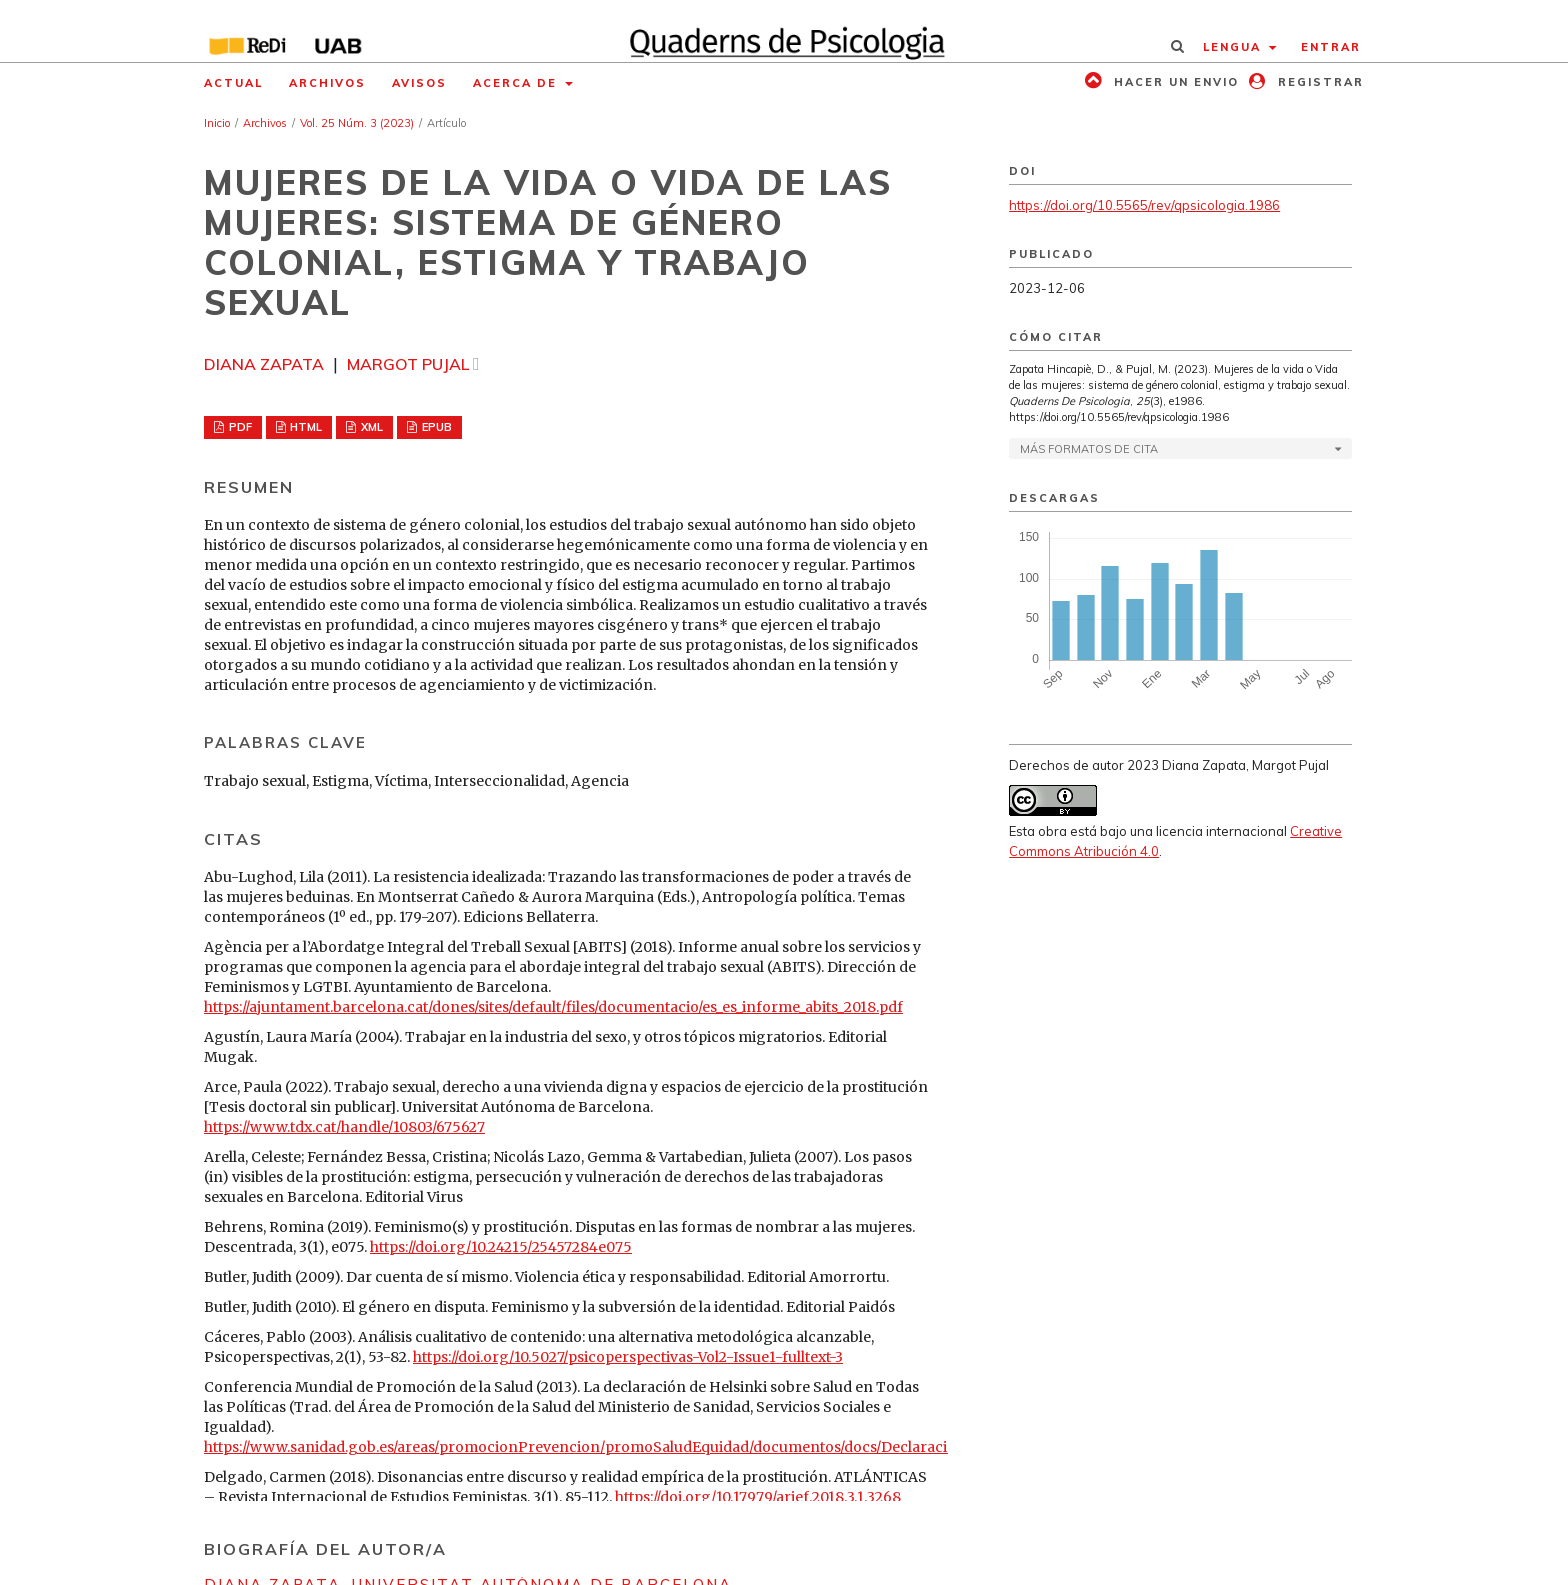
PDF (239, 427)
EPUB (435, 427)
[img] (784, 31)
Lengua (1234, 47)
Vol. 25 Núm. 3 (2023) (357, 123)
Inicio (217, 123)
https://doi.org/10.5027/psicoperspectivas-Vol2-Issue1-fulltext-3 (628, 1357)
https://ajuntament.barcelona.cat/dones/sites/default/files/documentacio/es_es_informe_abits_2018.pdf (553, 1007)
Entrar (1331, 47)
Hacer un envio (1174, 82)
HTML (304, 427)
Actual (233, 83)
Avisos (419, 83)
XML (370, 427)
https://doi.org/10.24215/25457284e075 (501, 1247)
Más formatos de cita (1089, 449)
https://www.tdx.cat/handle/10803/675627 (344, 1127)
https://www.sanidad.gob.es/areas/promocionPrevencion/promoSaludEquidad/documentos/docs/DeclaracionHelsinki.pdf (627, 1447)
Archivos (327, 83)
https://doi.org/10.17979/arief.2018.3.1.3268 (758, 1497)
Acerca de (517, 83)
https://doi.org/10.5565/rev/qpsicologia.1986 (1144, 205)
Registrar (1318, 82)
